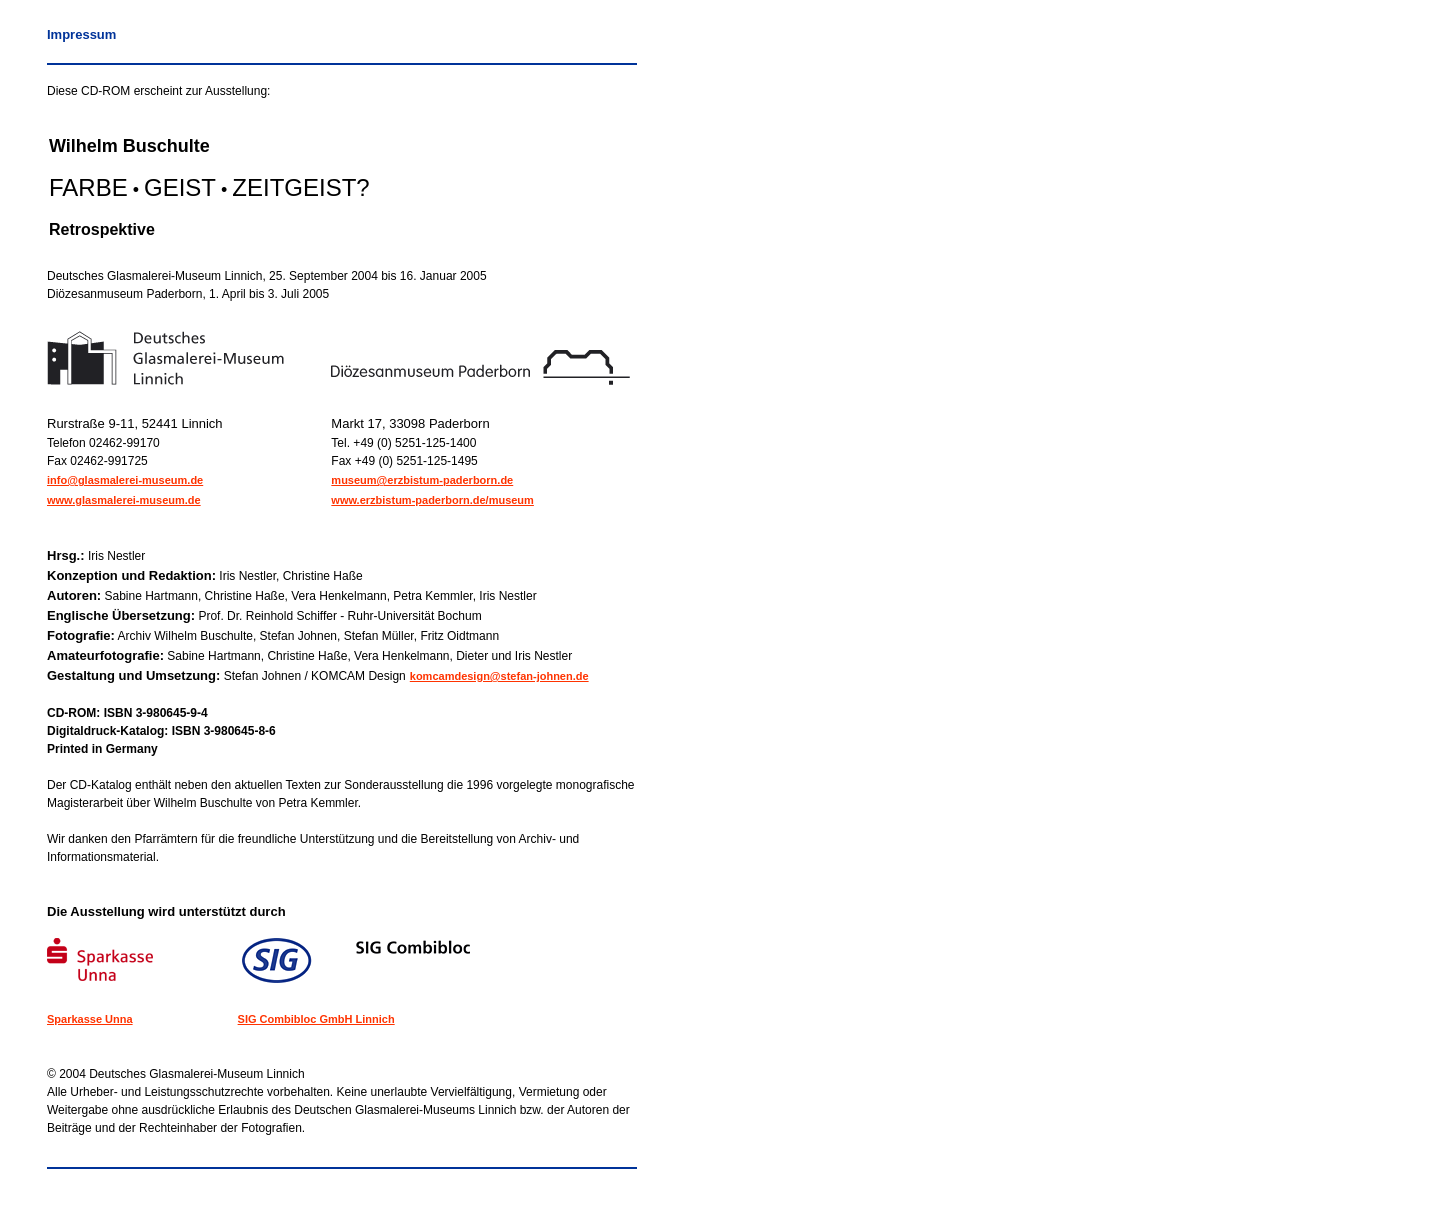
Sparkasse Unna (90, 1019)
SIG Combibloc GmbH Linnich (316, 1019)
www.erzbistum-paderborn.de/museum (432, 500)
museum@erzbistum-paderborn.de (422, 480)
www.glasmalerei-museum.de (124, 500)
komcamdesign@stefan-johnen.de (499, 676)
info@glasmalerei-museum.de (125, 480)
